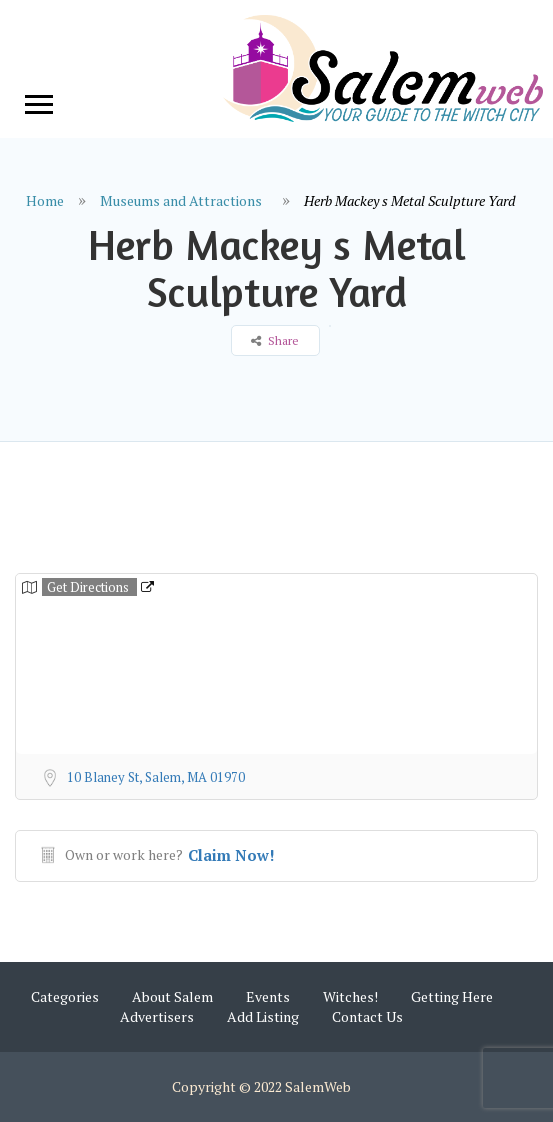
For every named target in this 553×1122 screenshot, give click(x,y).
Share (275, 340)
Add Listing (263, 1016)
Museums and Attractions (181, 200)
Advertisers (157, 1016)
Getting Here (452, 996)
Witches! (350, 996)
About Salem (172, 996)
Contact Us (367, 1016)
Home (45, 200)
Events (268, 996)
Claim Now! (231, 855)
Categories (65, 996)
